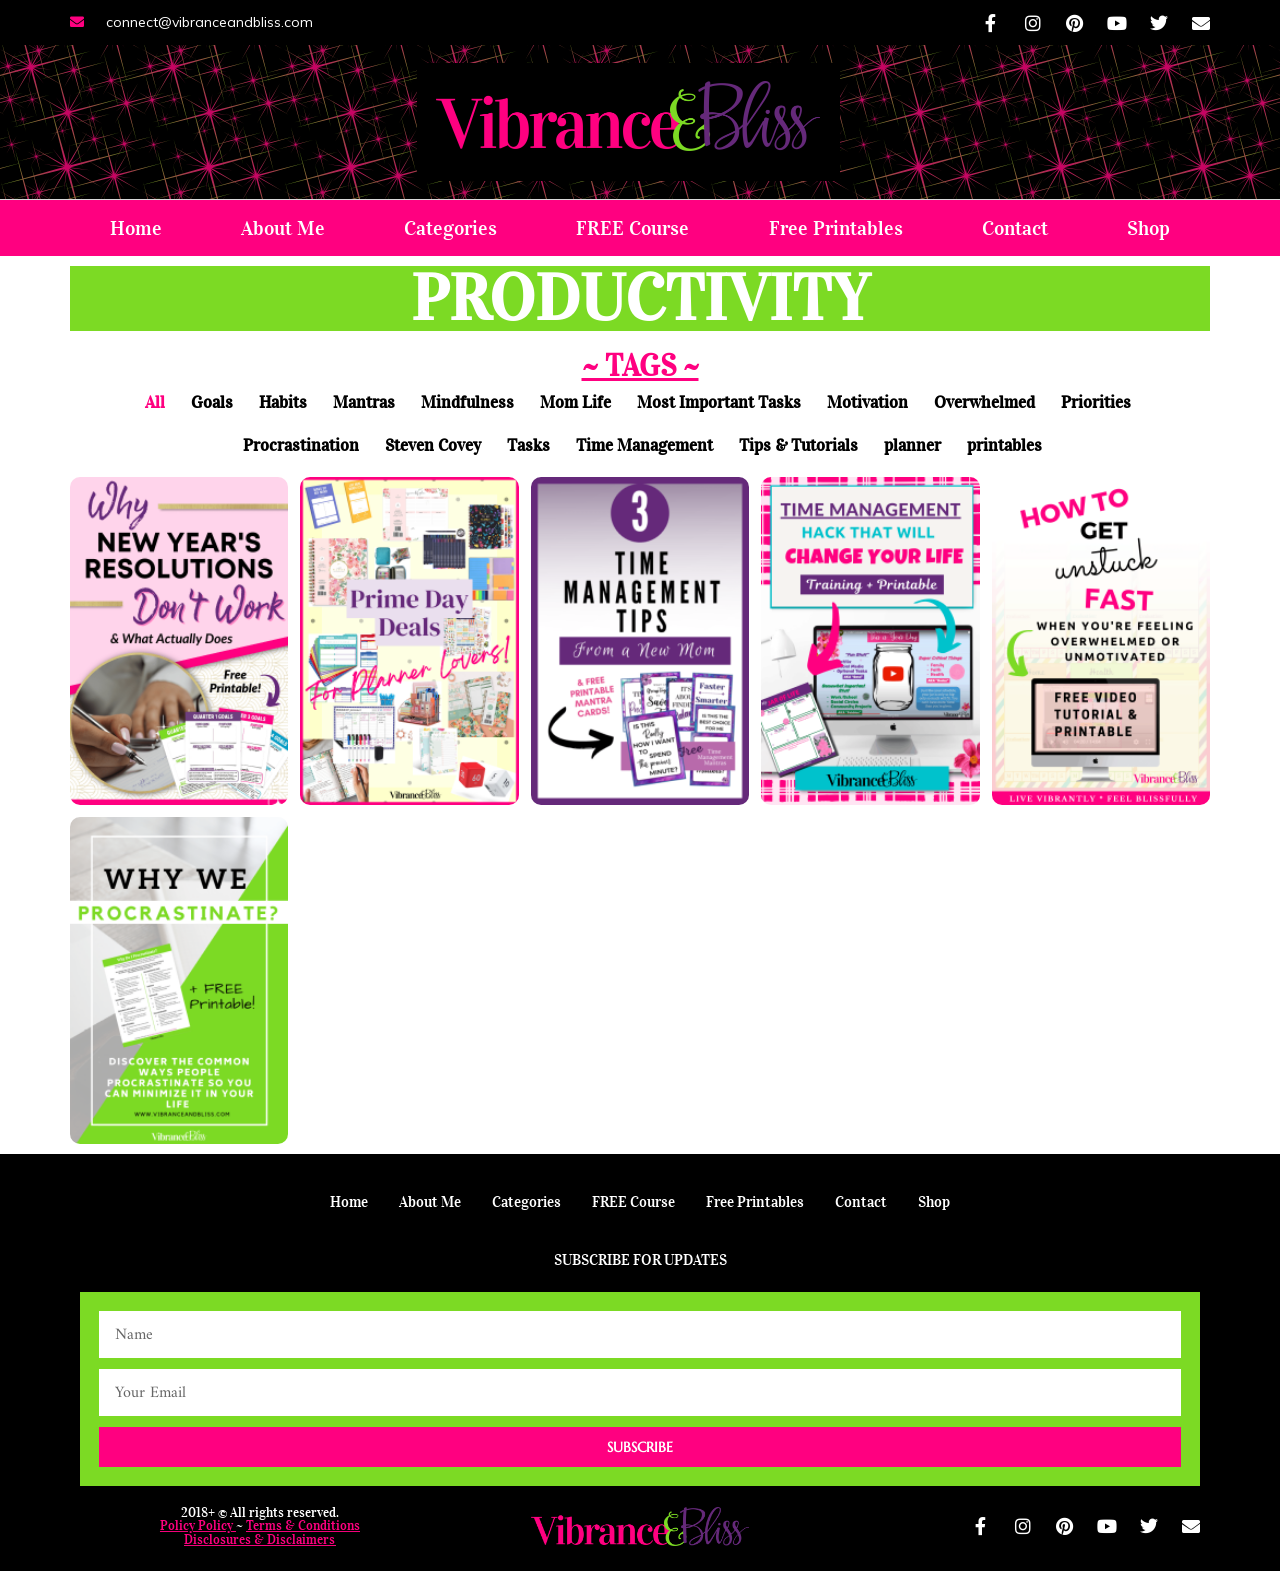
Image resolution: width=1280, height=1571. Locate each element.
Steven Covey (433, 445)
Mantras (364, 402)
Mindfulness (467, 402)
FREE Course (632, 228)
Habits (283, 402)
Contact (1015, 228)
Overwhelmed (984, 402)
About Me (283, 228)
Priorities (1096, 402)
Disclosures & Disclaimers (259, 1539)
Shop (1148, 228)
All (155, 402)
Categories (450, 228)
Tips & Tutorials (798, 445)
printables (1004, 445)
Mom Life (575, 402)
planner (912, 445)
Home (136, 228)
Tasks (528, 445)
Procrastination (301, 445)
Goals (212, 402)
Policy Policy (196, 1525)
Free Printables (836, 228)
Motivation (867, 402)
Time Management (644, 445)
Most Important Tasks (719, 402)
